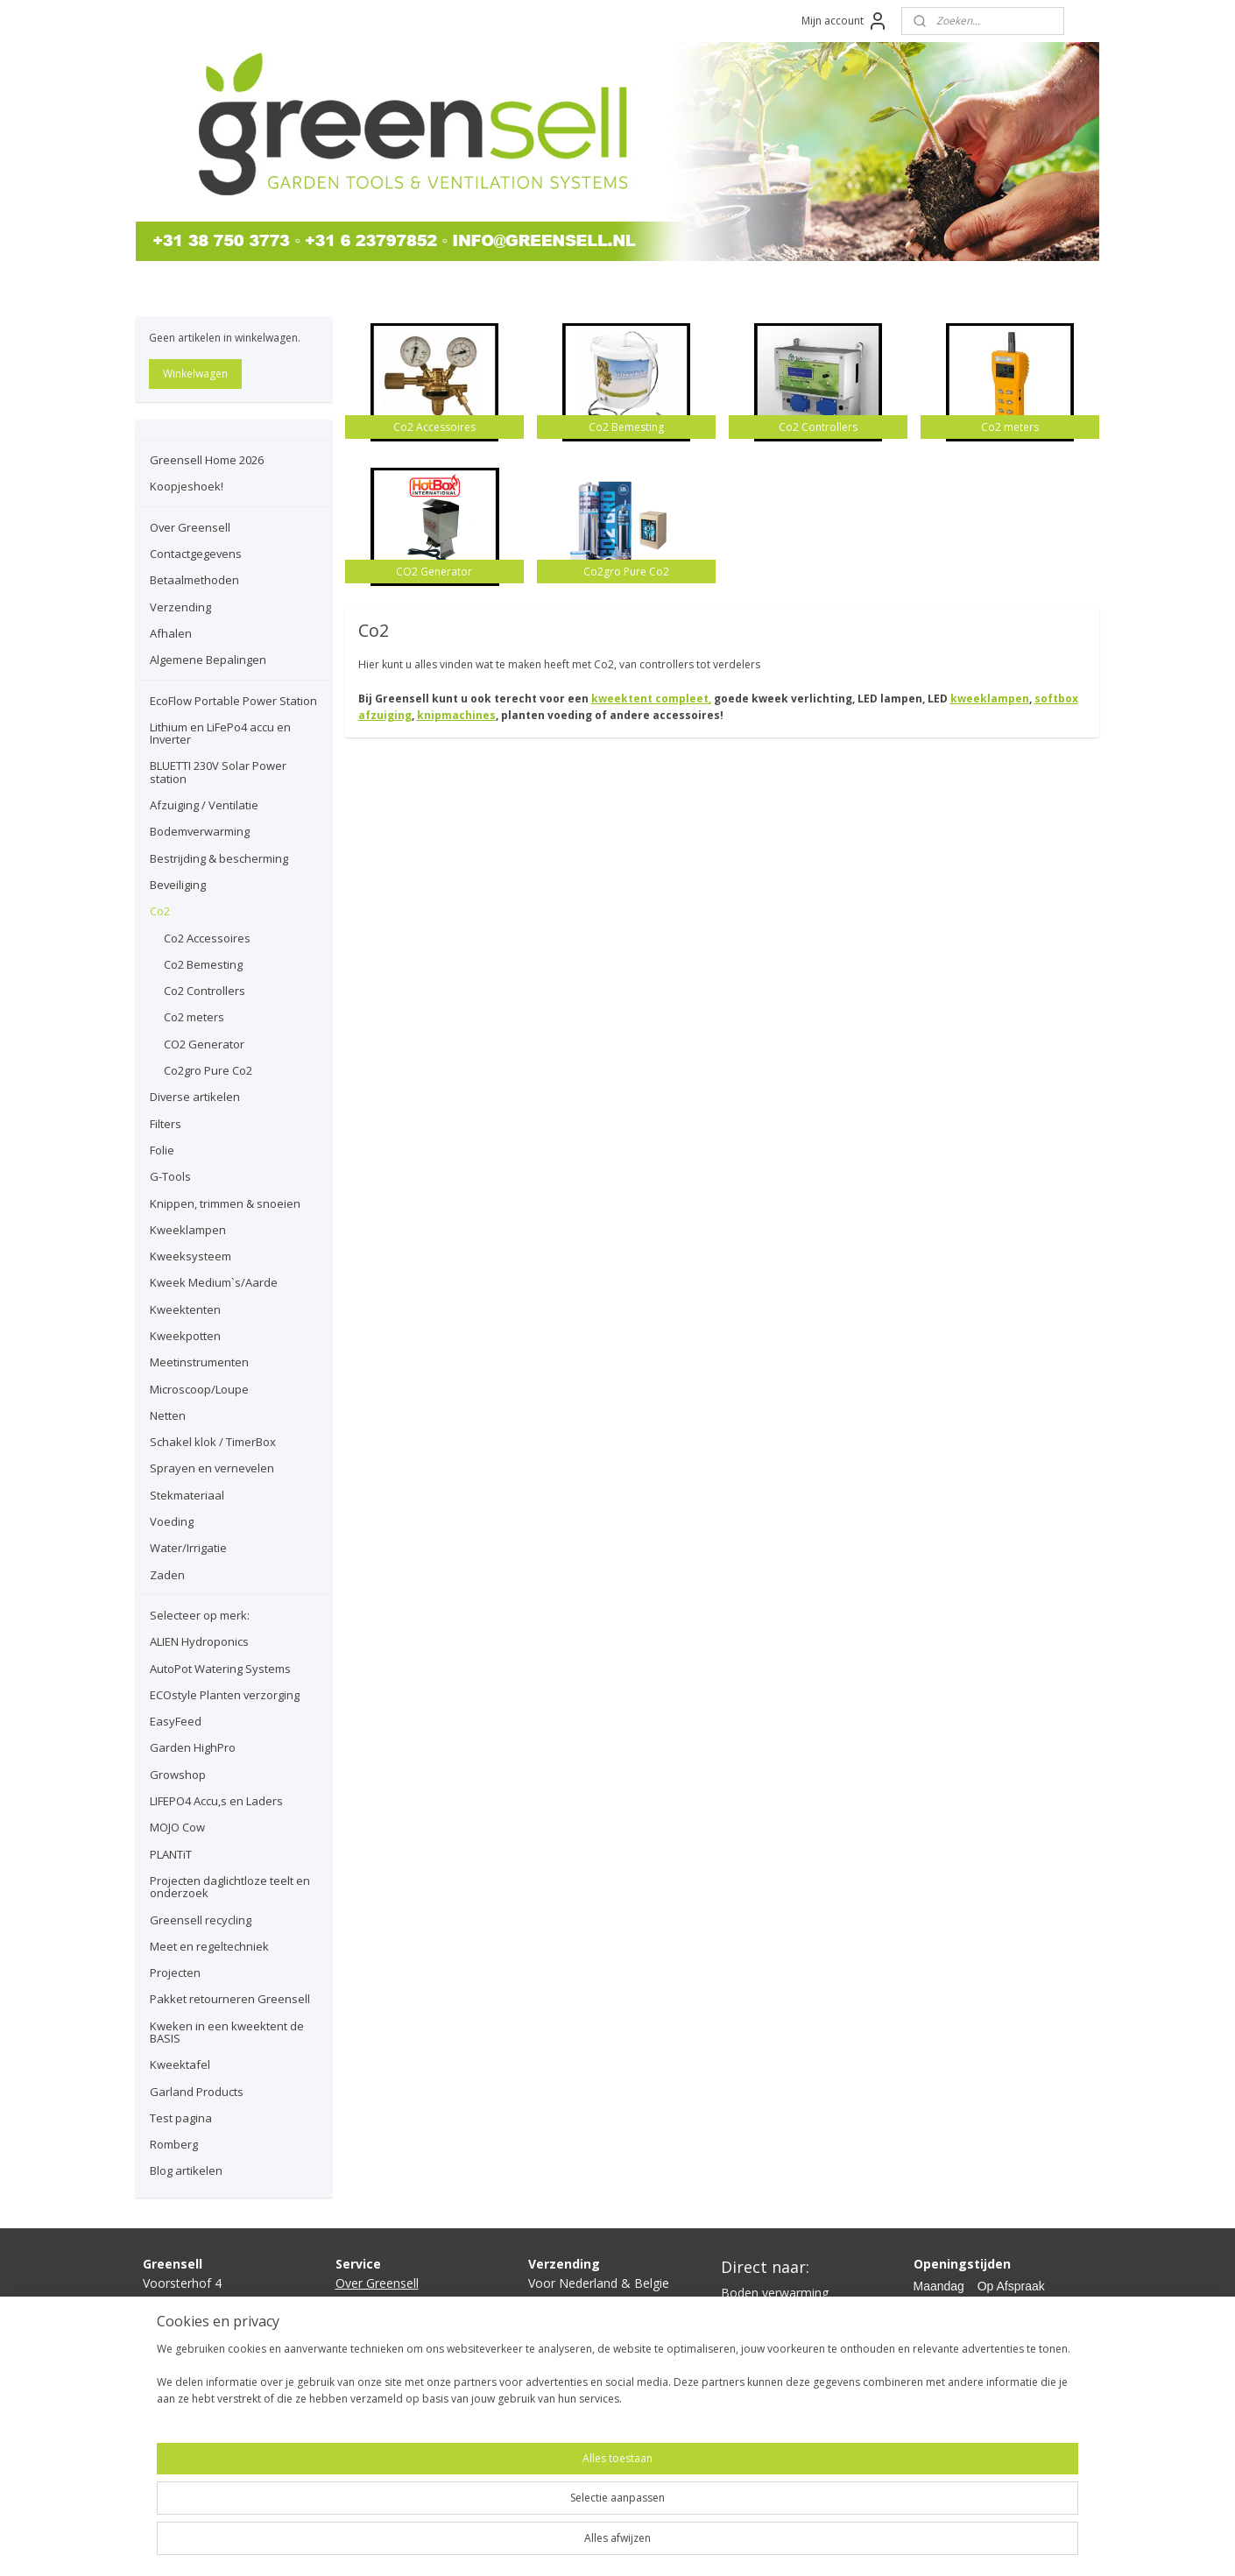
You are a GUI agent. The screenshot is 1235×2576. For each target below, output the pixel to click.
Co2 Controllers (204, 991)
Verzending (180, 607)
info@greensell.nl (191, 2341)
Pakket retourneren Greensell (230, 1999)
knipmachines (456, 715)
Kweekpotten (185, 1336)
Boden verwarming (775, 2292)
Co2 (160, 911)
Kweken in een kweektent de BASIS (227, 2032)
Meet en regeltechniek (209, 1946)
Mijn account (844, 21)
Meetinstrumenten (199, 1362)
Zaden (167, 1575)
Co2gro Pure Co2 (208, 1070)
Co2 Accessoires (207, 938)
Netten (168, 1415)
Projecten (175, 1972)
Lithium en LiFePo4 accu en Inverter (220, 733)
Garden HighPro (193, 1747)
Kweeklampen (188, 1230)
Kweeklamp (754, 2312)
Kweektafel (180, 2064)
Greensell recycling (200, 1920)
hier (576, 2341)
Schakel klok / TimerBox (213, 1442)
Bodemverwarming (200, 831)
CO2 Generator (204, 1044)
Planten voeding (766, 2371)
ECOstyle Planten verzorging (225, 1695)
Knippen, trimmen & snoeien (225, 1203)
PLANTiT (171, 1854)
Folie (162, 1150)
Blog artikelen (186, 2170)
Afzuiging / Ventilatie (204, 805)
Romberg (174, 2144)
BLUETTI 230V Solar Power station (218, 772)
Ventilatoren (755, 2352)
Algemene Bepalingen (208, 659)
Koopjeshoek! (186, 486)
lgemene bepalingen (400, 2381)
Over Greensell (190, 527)
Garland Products (196, 2092)
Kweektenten (185, 1309)
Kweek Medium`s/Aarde (214, 1282)
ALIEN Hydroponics (199, 1641)
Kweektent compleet (779, 2332)
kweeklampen (989, 698)
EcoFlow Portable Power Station (233, 701)
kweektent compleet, (651, 698)
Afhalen (171, 633)
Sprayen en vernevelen (212, 1468)
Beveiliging (178, 885)
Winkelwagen (195, 373)
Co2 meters (194, 1017)
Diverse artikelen (195, 1097)
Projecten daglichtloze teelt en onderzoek (230, 1887)
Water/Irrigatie (188, 1548)
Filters (165, 1124)
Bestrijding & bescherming (219, 858)
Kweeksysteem (190, 1256)
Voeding (172, 1521)
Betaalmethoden (194, 580)
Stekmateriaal (187, 1495)
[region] (502, 2516)
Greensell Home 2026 (207, 460)
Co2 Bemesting (203, 964)
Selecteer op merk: (200, 1615)
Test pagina (181, 2118)
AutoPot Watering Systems (220, 1668)
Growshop (178, 1774)
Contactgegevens (196, 553)
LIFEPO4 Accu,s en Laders (216, 1801)
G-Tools (170, 1176)
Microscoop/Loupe (199, 1389)
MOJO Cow (177, 1827)
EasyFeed (175, 1721)
